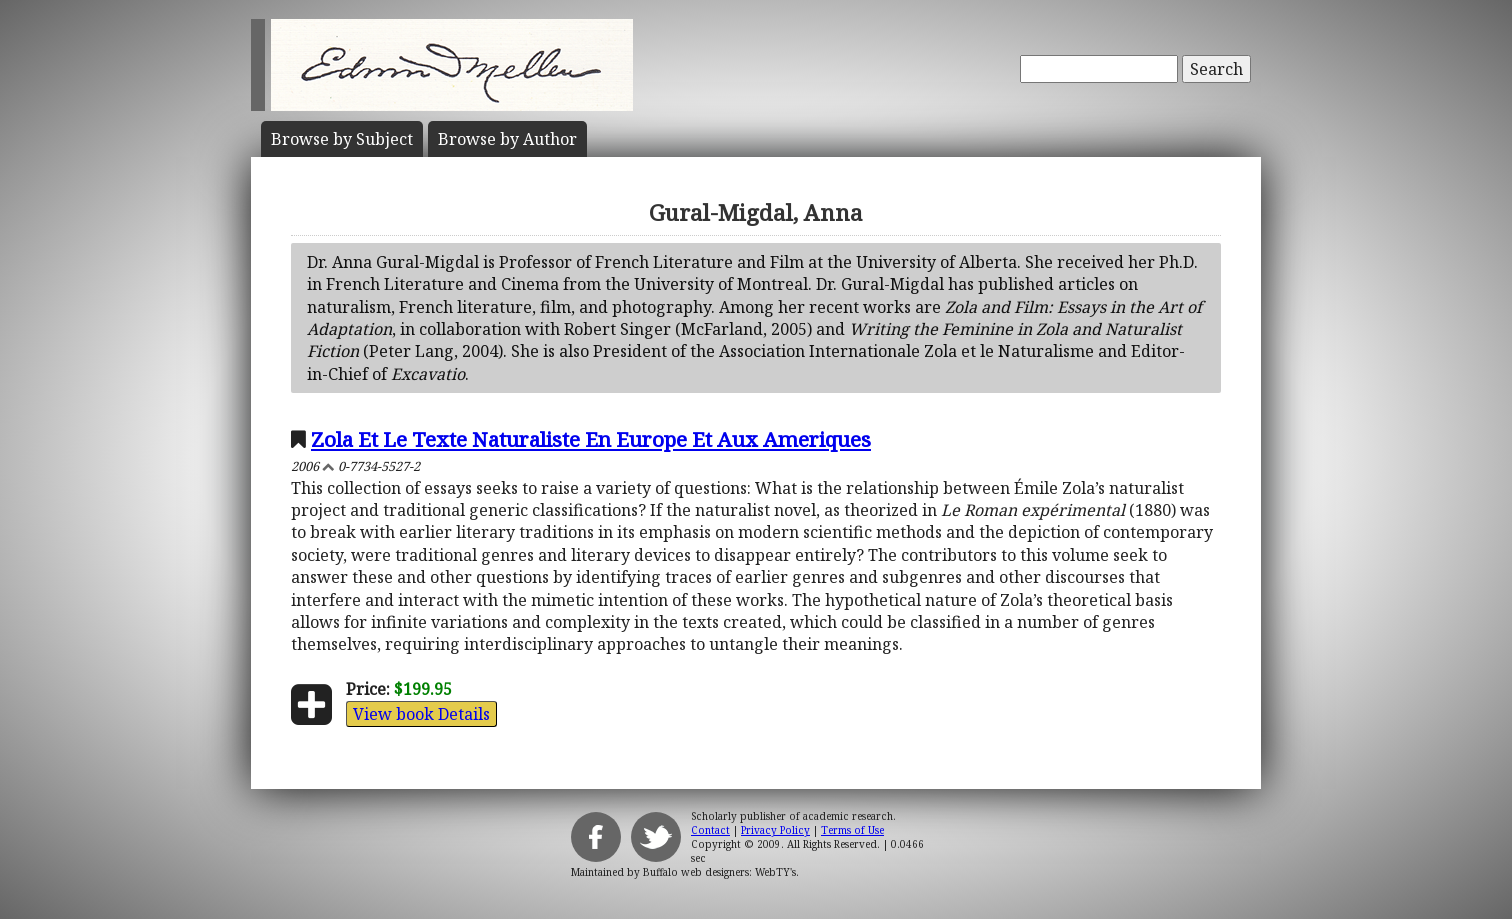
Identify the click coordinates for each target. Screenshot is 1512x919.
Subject (342, 139)
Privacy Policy (775, 830)
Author (507, 139)
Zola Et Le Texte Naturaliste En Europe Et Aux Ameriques (591, 439)
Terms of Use (852, 830)
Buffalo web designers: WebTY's (719, 872)
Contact (710, 830)
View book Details (421, 714)
